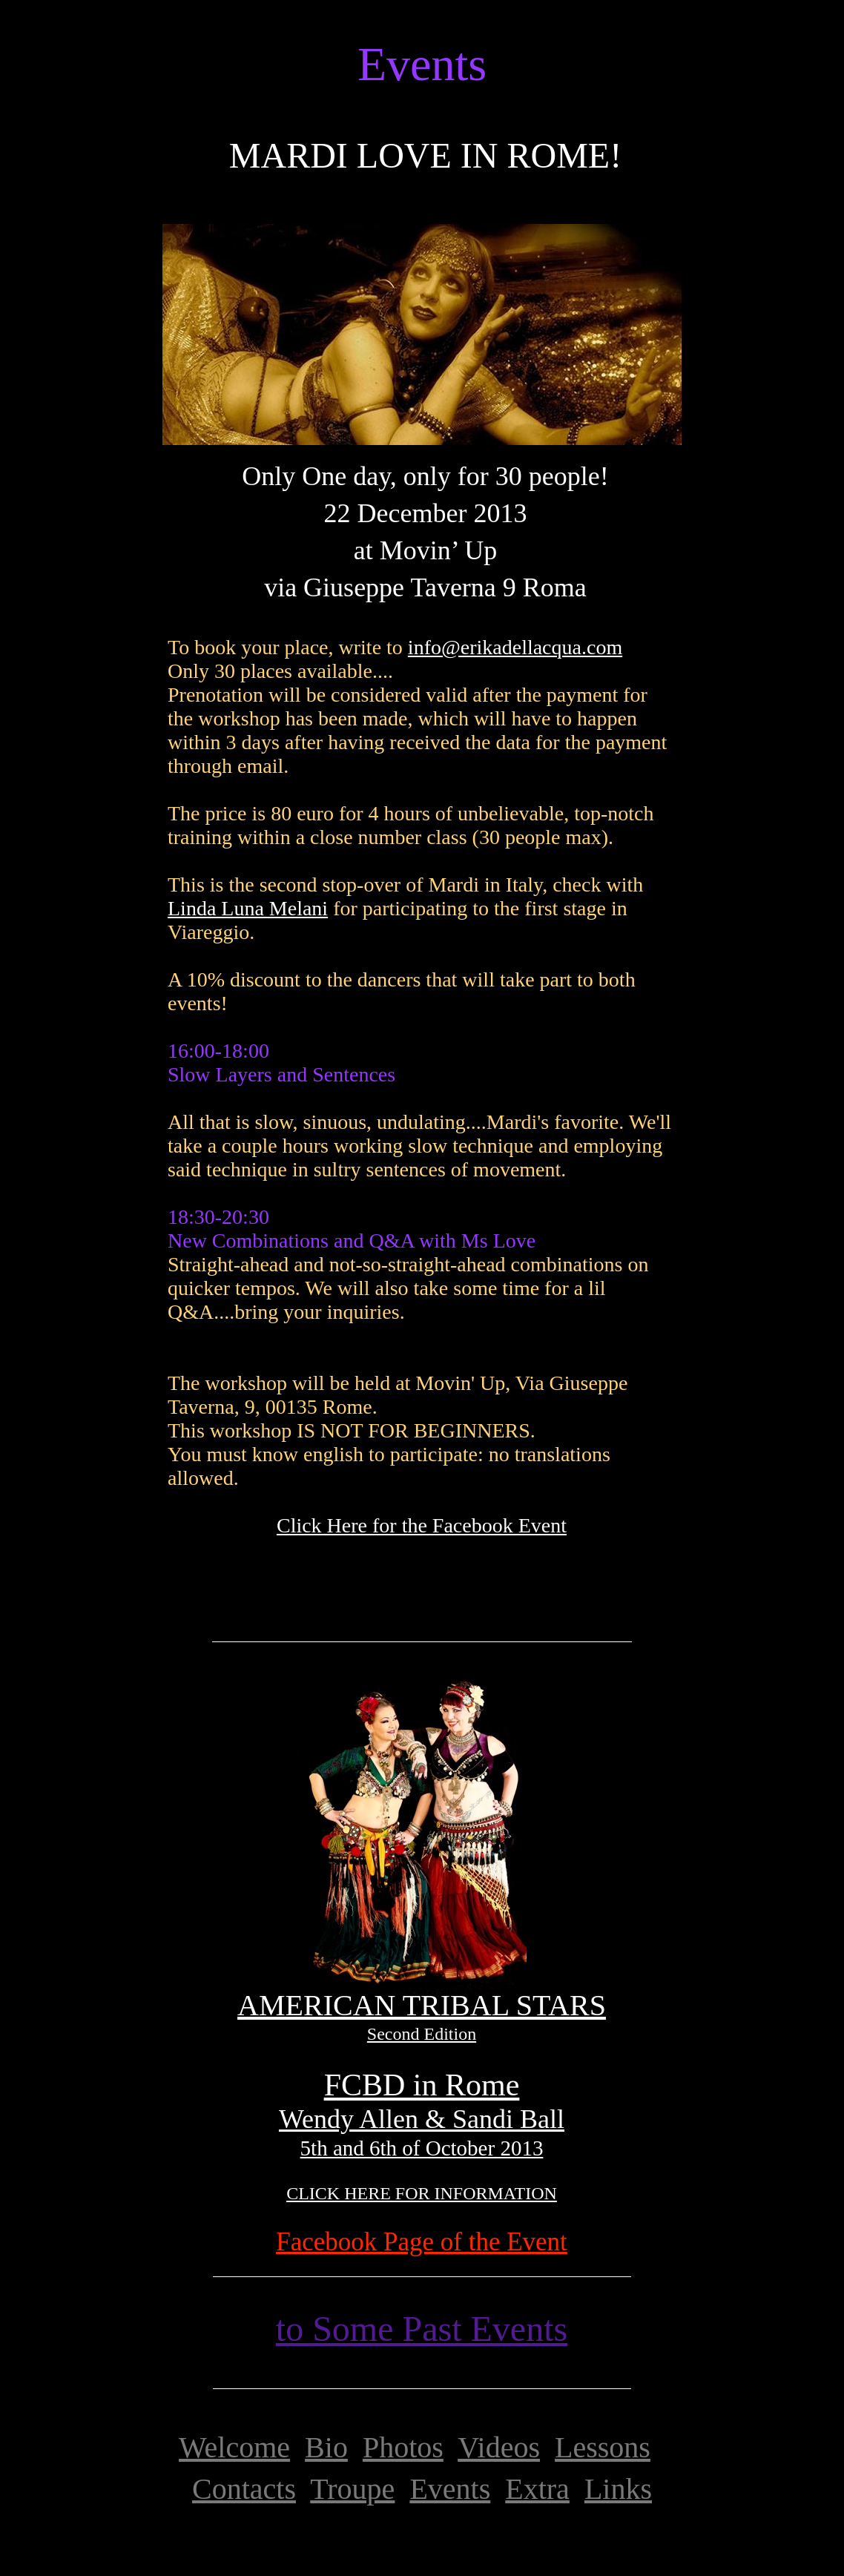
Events (449, 2489)
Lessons (602, 2447)
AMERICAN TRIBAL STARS (421, 2005)
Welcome (234, 2447)
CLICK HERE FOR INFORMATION (421, 2193)
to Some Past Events (421, 2328)
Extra (537, 2489)
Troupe (352, 2489)
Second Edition (421, 2033)
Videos (499, 2447)
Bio (326, 2447)
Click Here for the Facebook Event (422, 1525)
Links (618, 2489)
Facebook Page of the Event (421, 2241)
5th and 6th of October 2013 (422, 2148)
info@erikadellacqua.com (515, 647)
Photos (403, 2447)
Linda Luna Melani (248, 908)
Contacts (244, 2489)
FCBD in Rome (422, 2085)
